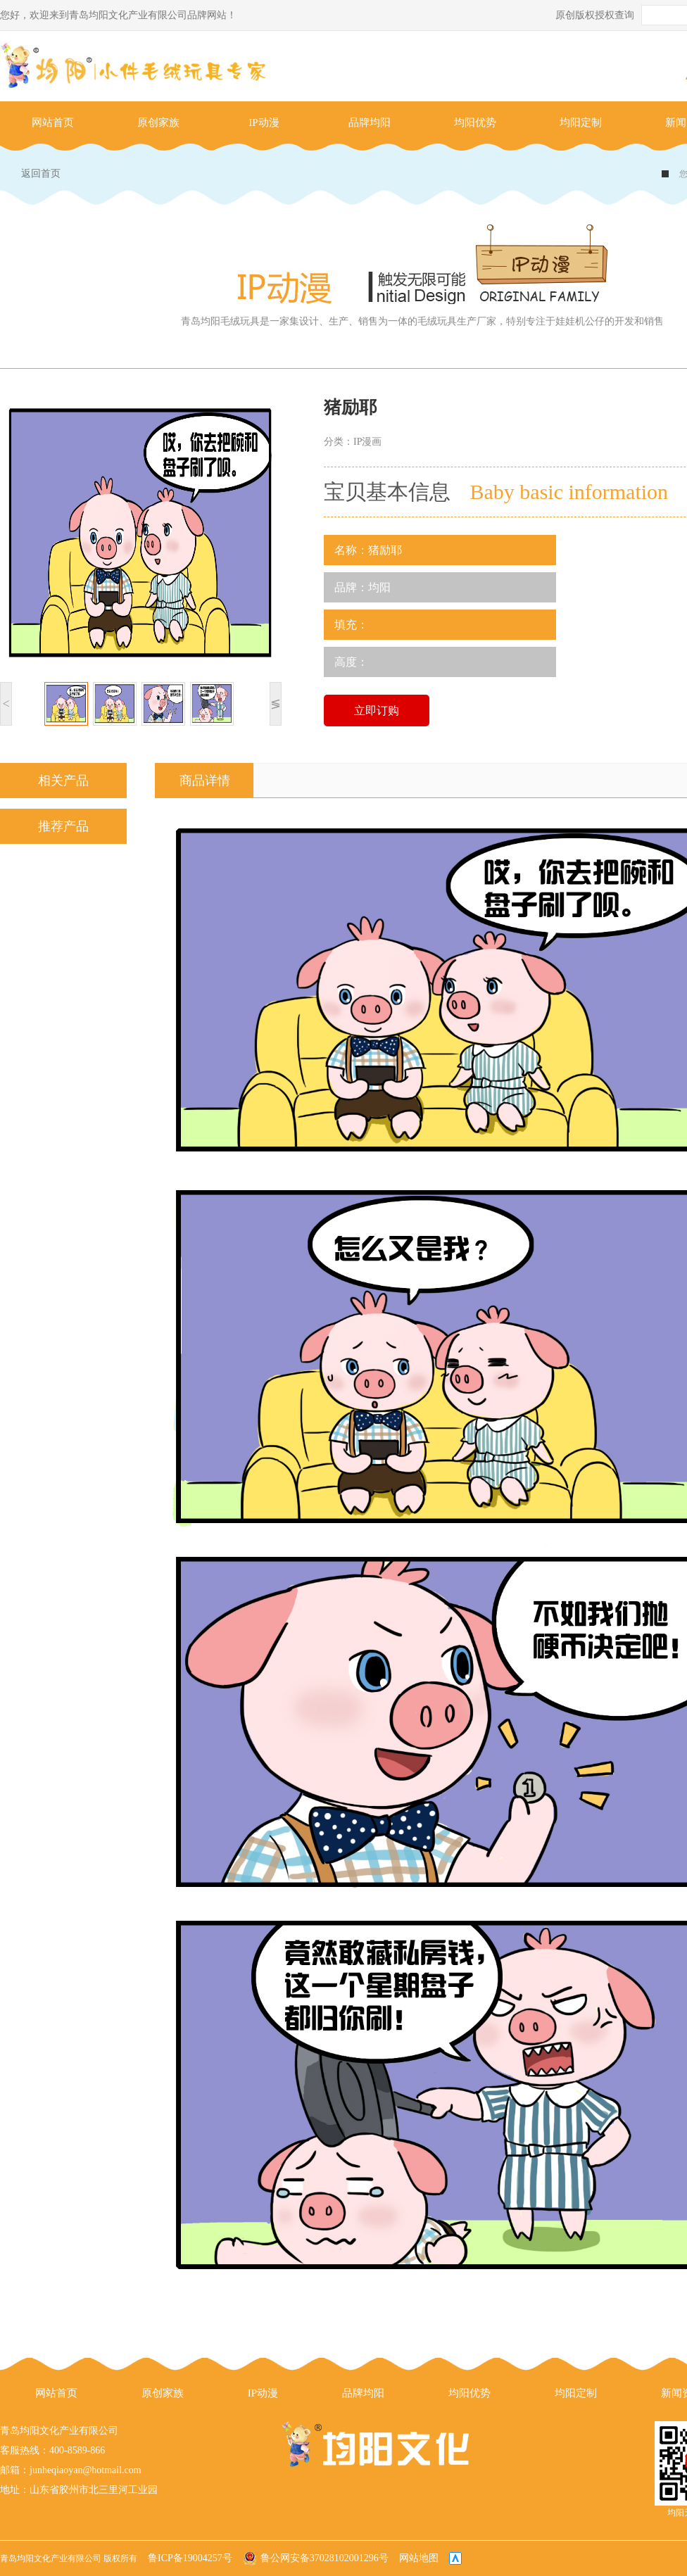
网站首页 (53, 122)
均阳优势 (475, 122)
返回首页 (41, 173)
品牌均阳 (369, 122)
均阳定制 (581, 122)
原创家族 (158, 122)
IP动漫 (263, 122)
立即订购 (376, 710)
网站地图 (419, 2558)
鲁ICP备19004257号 (190, 2558)
